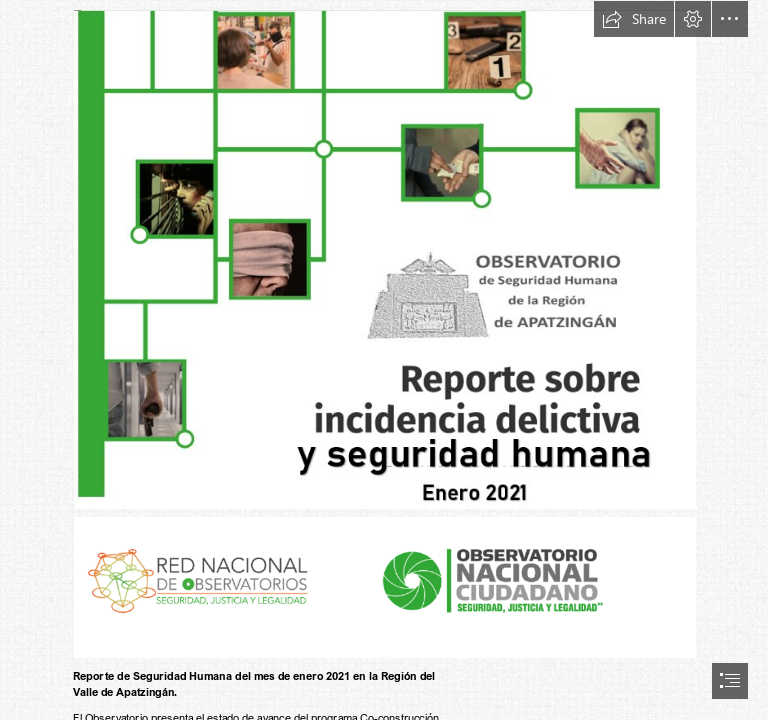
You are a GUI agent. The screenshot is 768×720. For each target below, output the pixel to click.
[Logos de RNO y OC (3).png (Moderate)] (384, 586)
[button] (634, 19)
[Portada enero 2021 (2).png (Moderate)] (384, 258)
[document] (384, 360)
